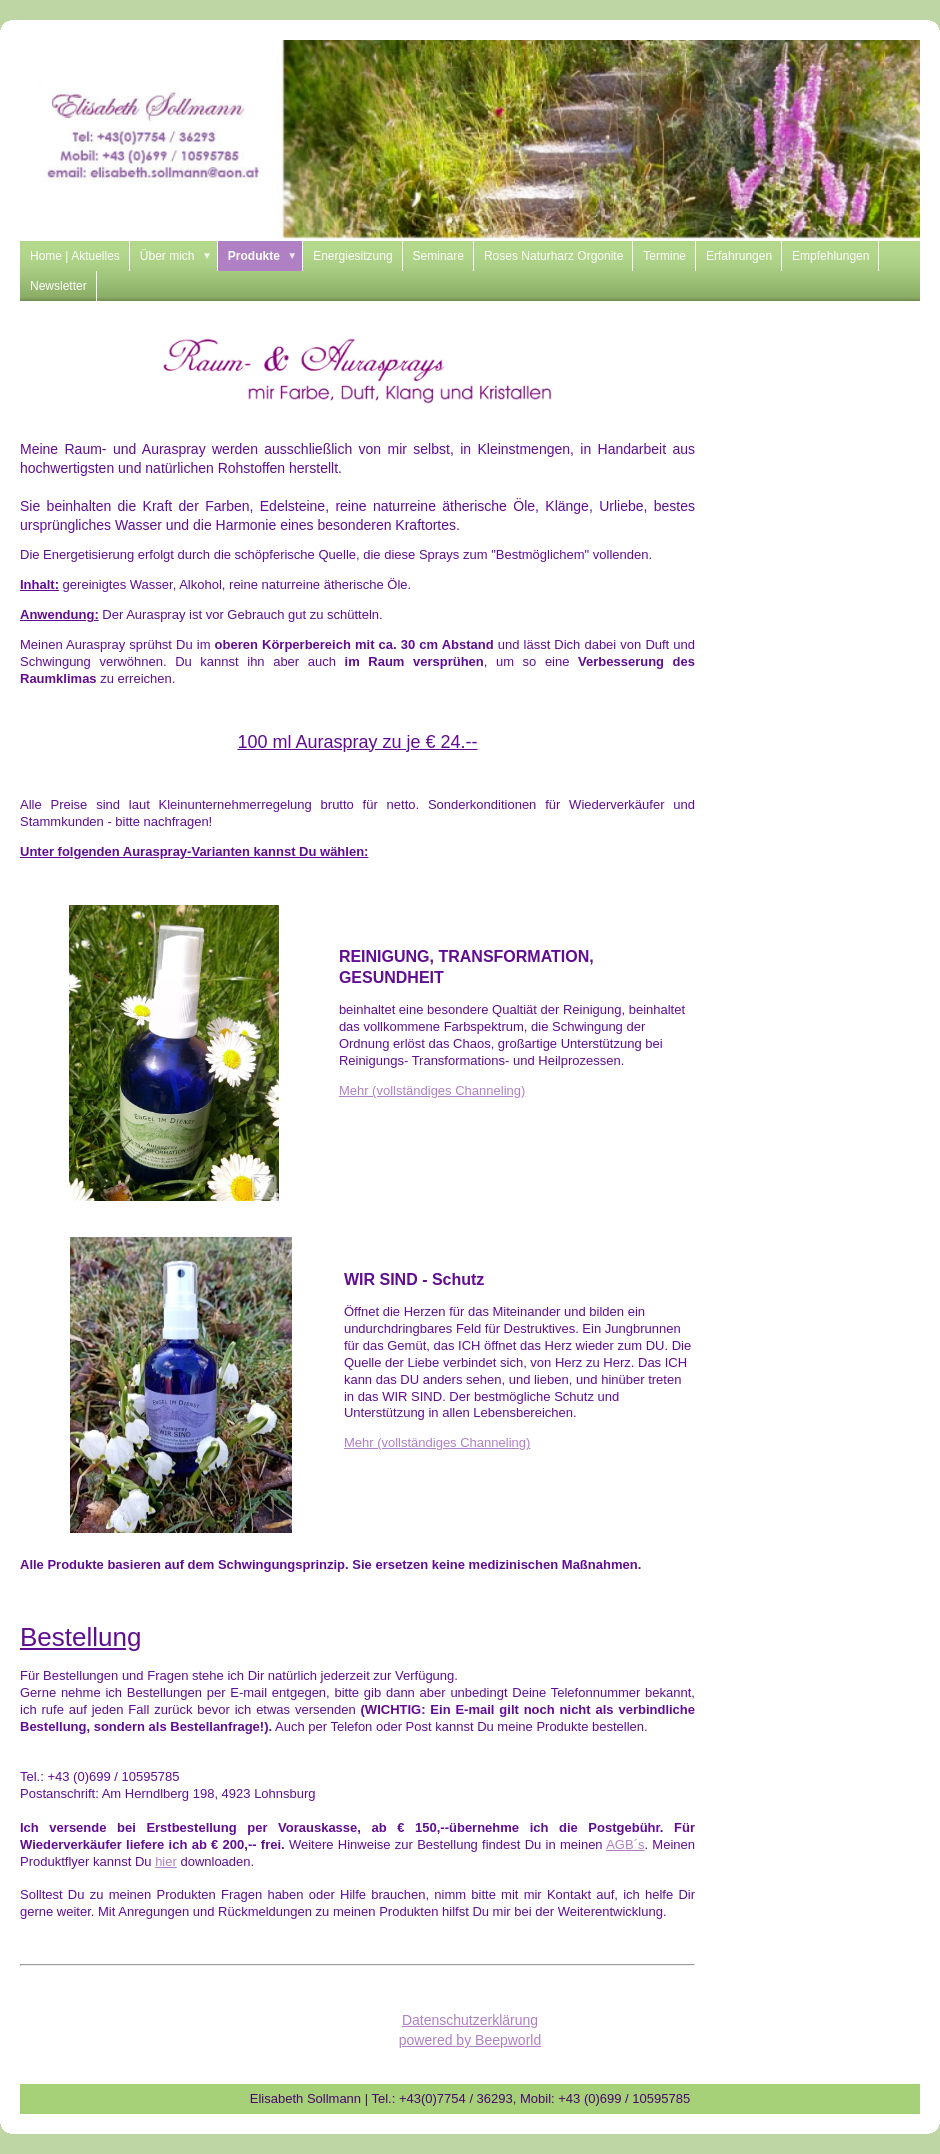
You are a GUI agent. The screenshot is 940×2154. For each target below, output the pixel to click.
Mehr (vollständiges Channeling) (432, 1090)
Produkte (265, 256)
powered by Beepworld (470, 2040)
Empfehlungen (830, 256)
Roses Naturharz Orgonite (553, 256)
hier (166, 1861)
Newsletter (58, 286)
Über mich (179, 256)
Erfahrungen (739, 256)
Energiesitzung (352, 256)
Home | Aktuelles (75, 256)
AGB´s (625, 1844)
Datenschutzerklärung (470, 2020)
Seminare (438, 256)
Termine (664, 256)
